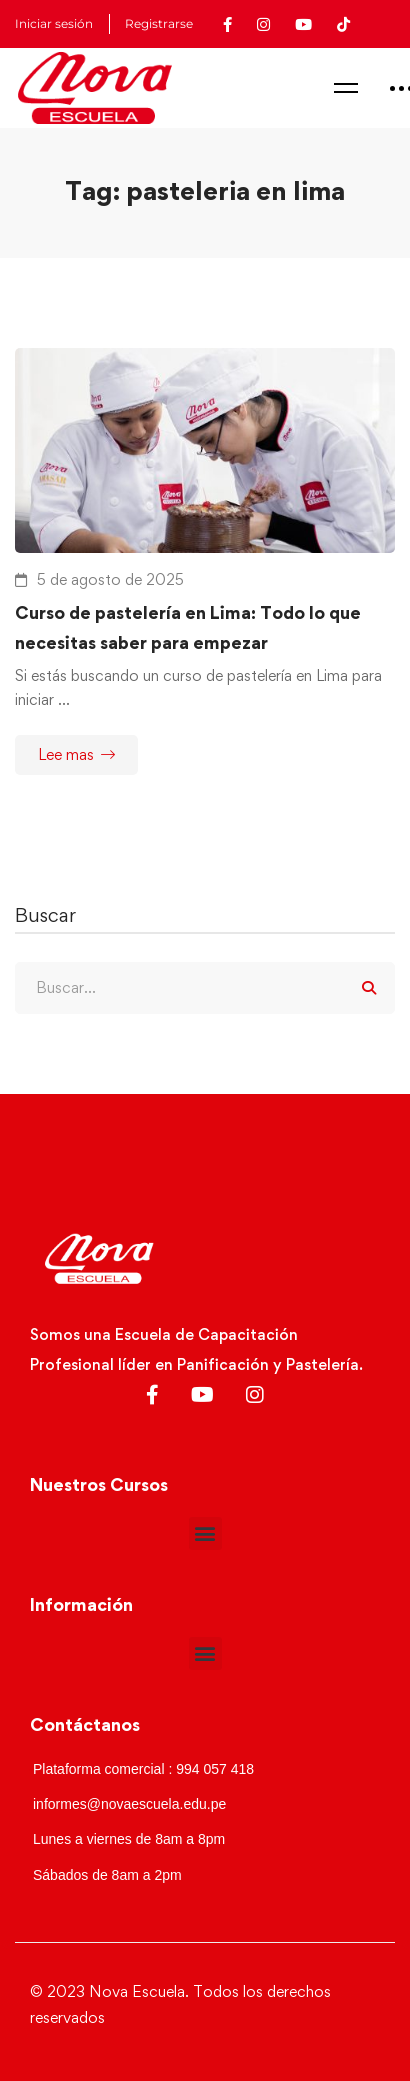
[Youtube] (202, 1395)
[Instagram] (255, 1395)
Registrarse (159, 24)
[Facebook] (152, 1395)
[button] (205, 1533)
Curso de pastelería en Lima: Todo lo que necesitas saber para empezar (188, 627)
